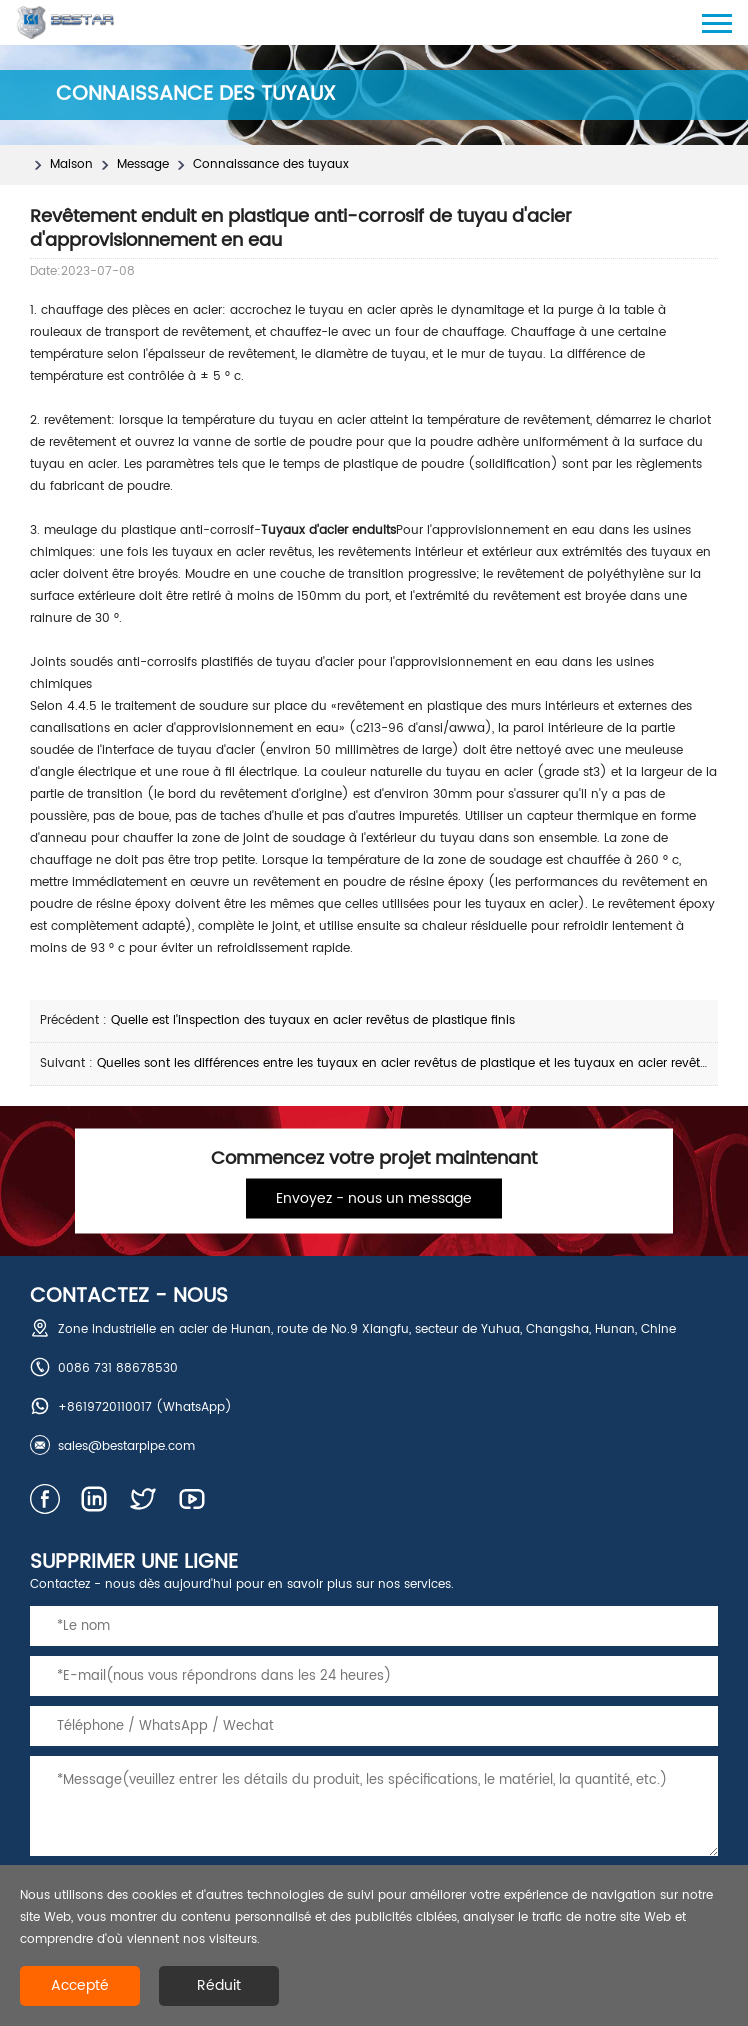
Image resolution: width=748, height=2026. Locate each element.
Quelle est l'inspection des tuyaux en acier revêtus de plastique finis (313, 1020)
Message (143, 164)
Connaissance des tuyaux (271, 164)
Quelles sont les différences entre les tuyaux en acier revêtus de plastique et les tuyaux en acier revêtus (405, 1063)
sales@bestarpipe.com (126, 1446)
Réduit (219, 1985)
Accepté (80, 1985)
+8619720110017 (105, 1407)
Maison (71, 164)
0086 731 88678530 (118, 1368)
